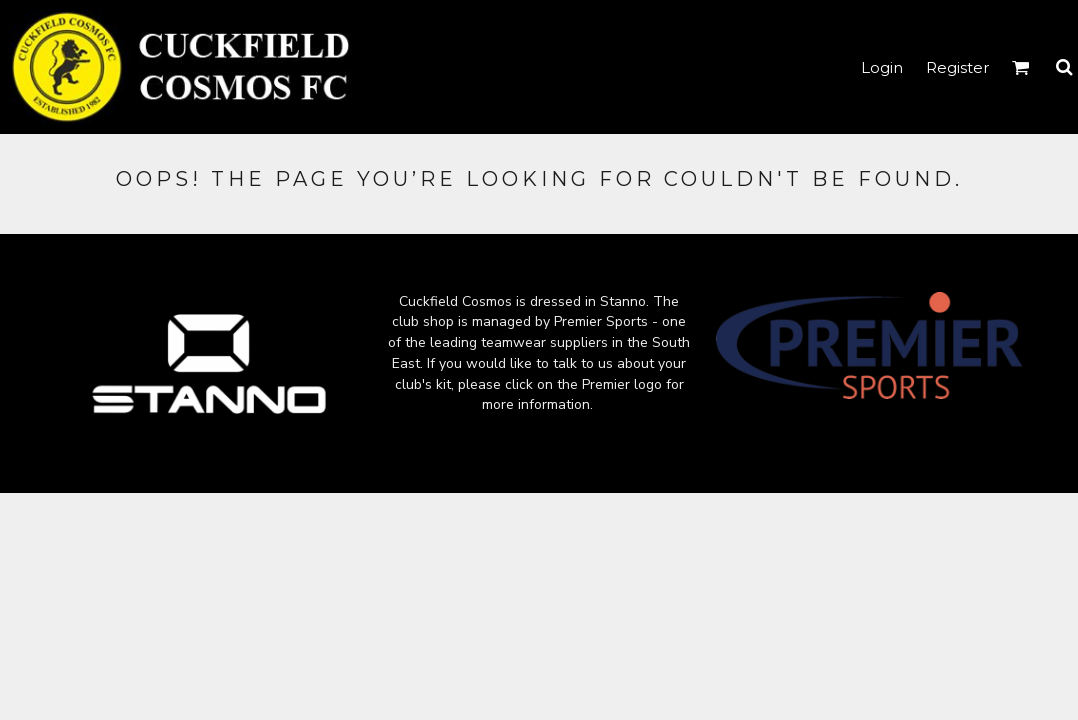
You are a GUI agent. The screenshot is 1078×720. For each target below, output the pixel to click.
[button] (1021, 67)
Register (957, 67)
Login (882, 67)
